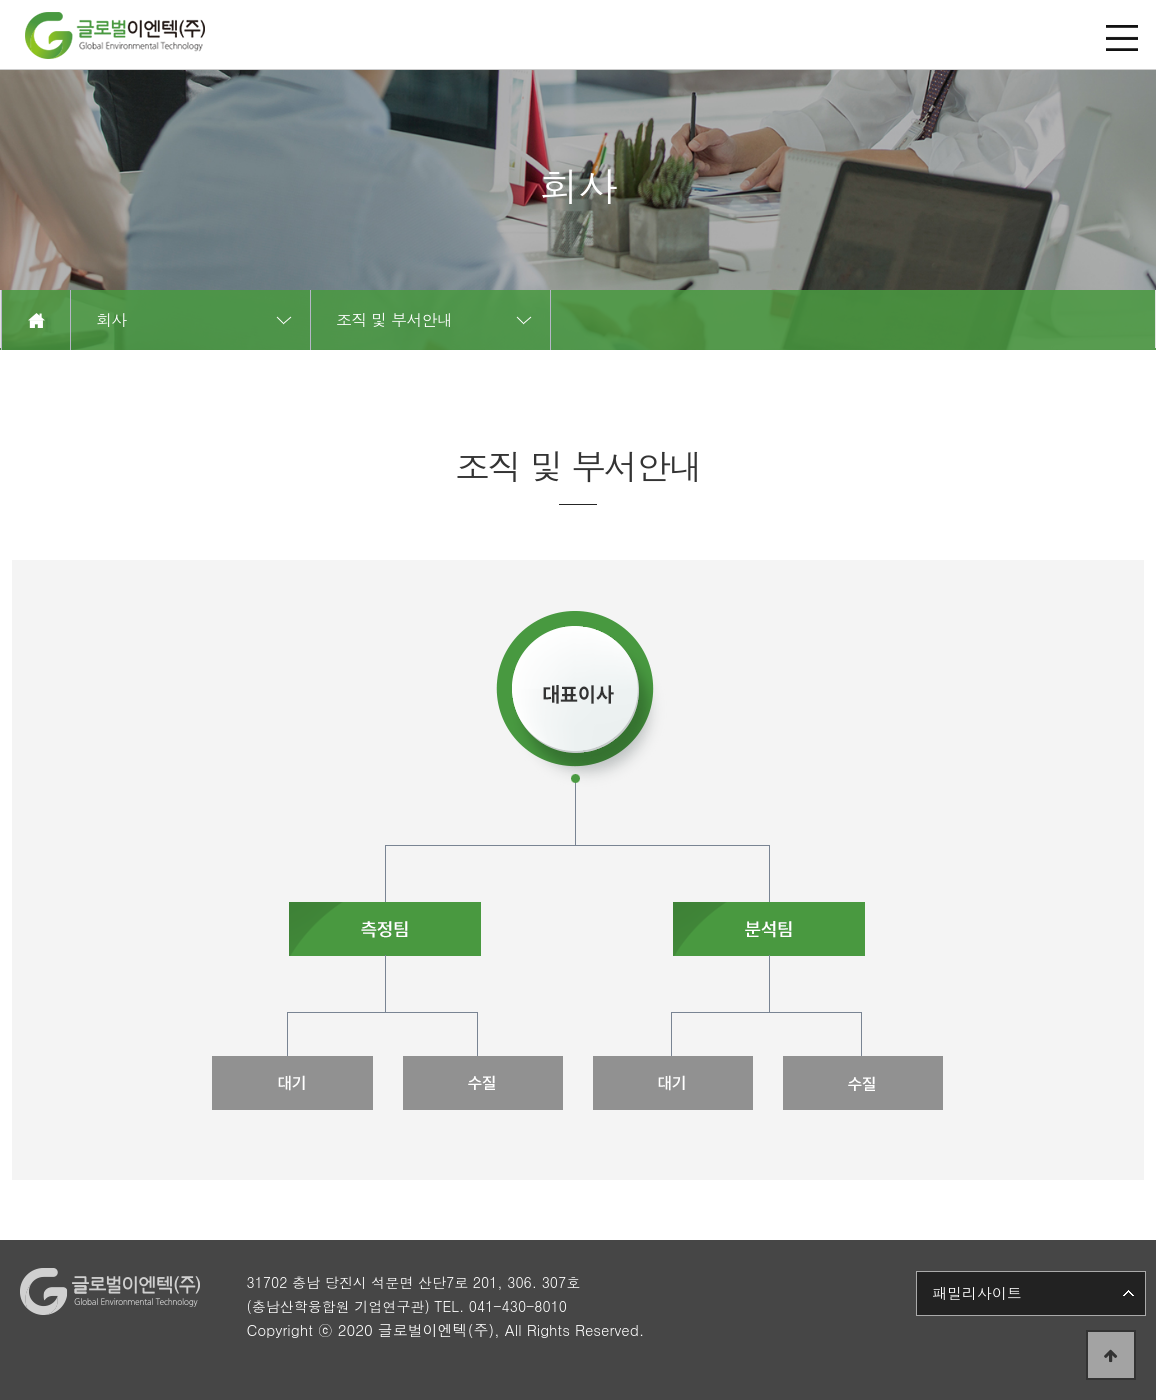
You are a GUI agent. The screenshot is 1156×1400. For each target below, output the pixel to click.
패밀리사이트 (977, 1292)
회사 (111, 319)
